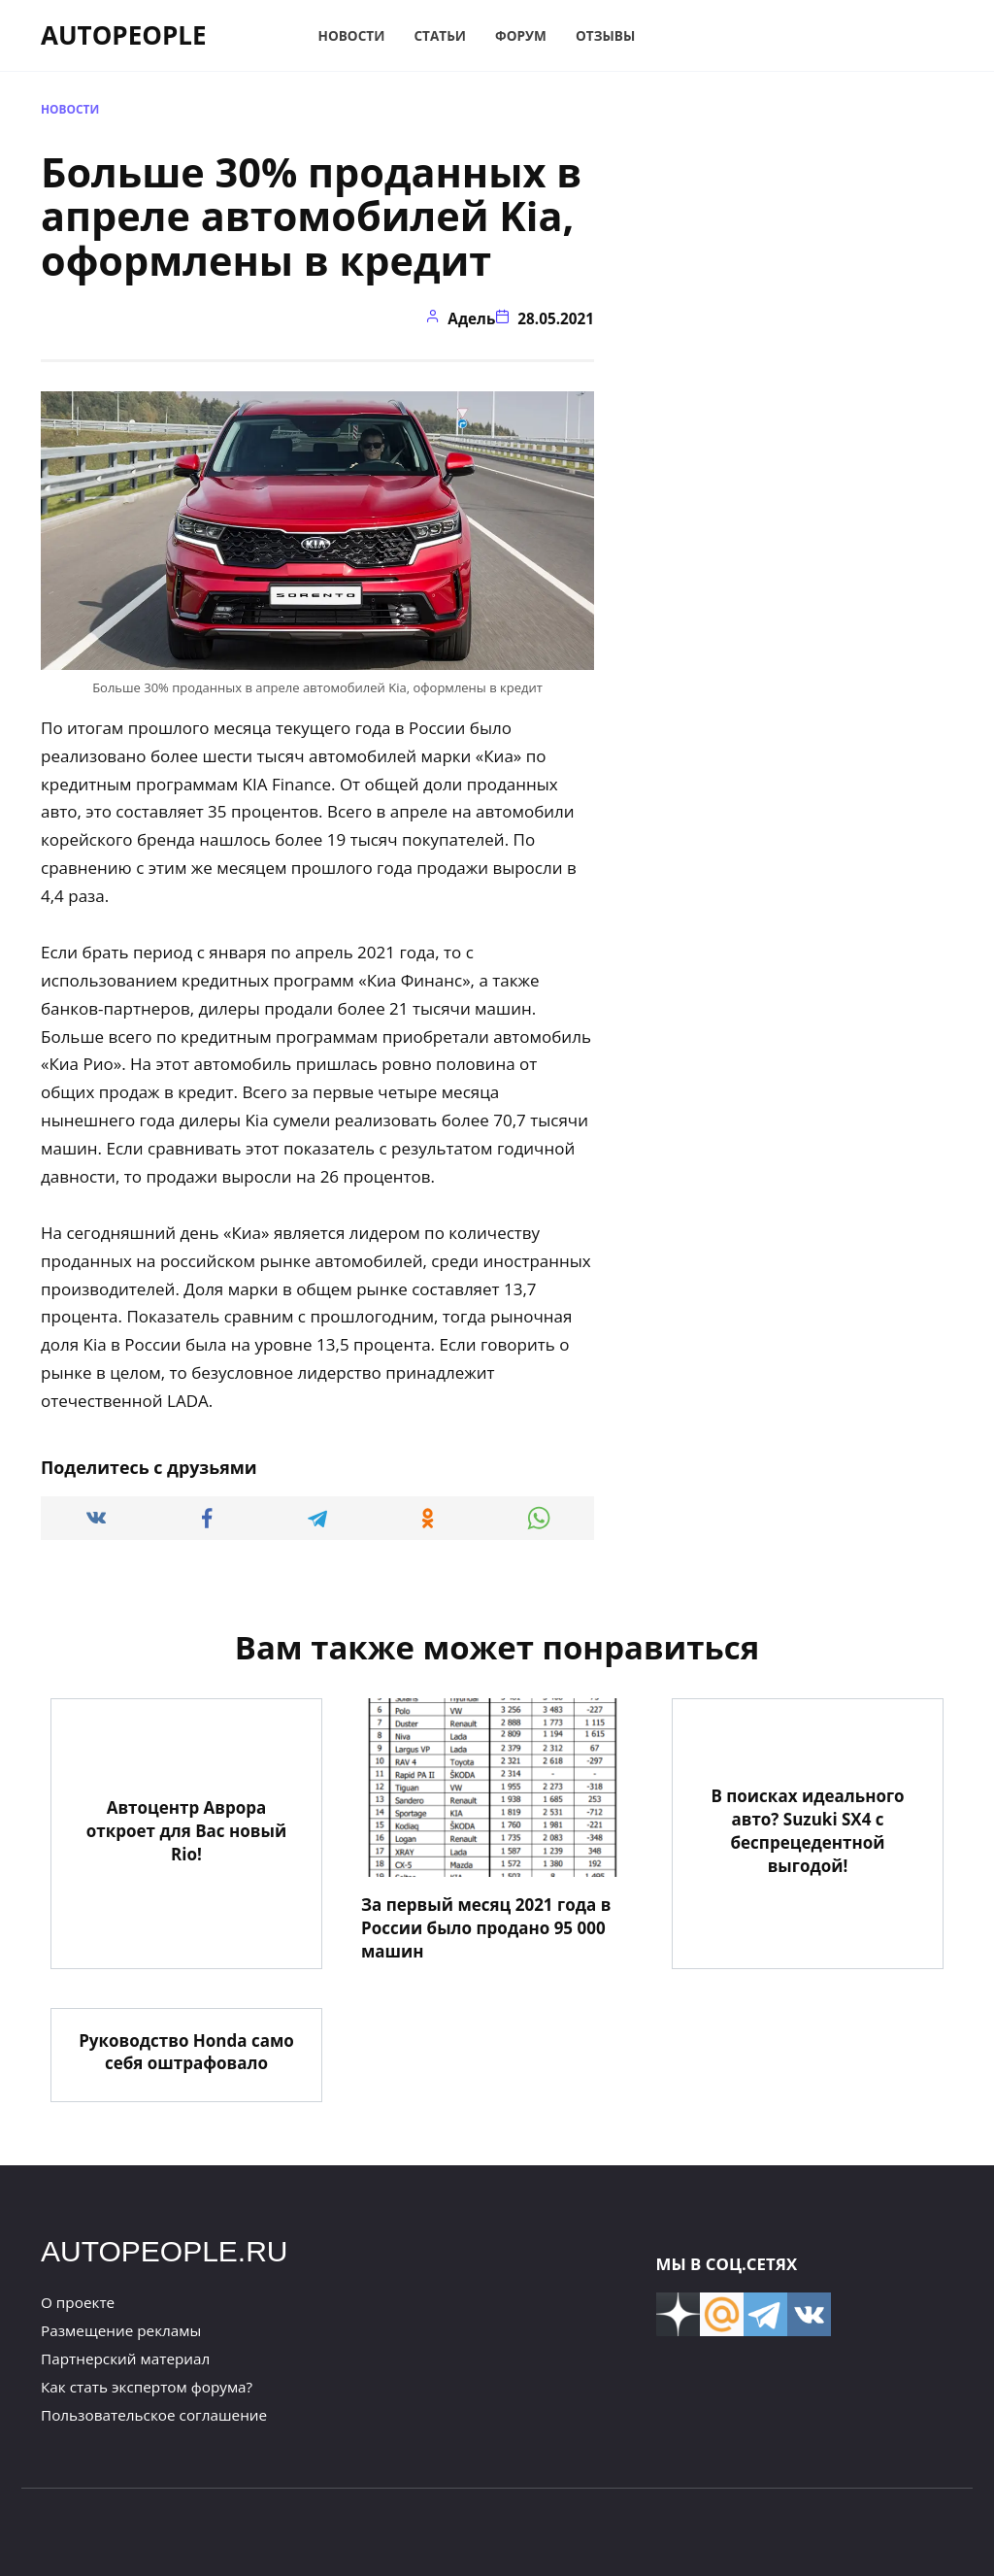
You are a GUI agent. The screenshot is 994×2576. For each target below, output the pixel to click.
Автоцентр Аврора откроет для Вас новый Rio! (186, 1830)
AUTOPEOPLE (124, 34)
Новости (351, 35)
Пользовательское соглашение (154, 2415)
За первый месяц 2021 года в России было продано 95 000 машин (486, 1927)
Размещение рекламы (121, 2330)
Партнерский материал (125, 2358)
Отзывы (605, 35)
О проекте (78, 2302)
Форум (521, 35)
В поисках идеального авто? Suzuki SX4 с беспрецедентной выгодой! (807, 1830)
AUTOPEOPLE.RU (164, 2251)
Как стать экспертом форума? (146, 2386)
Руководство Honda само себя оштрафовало (186, 2051)
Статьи (440, 35)
